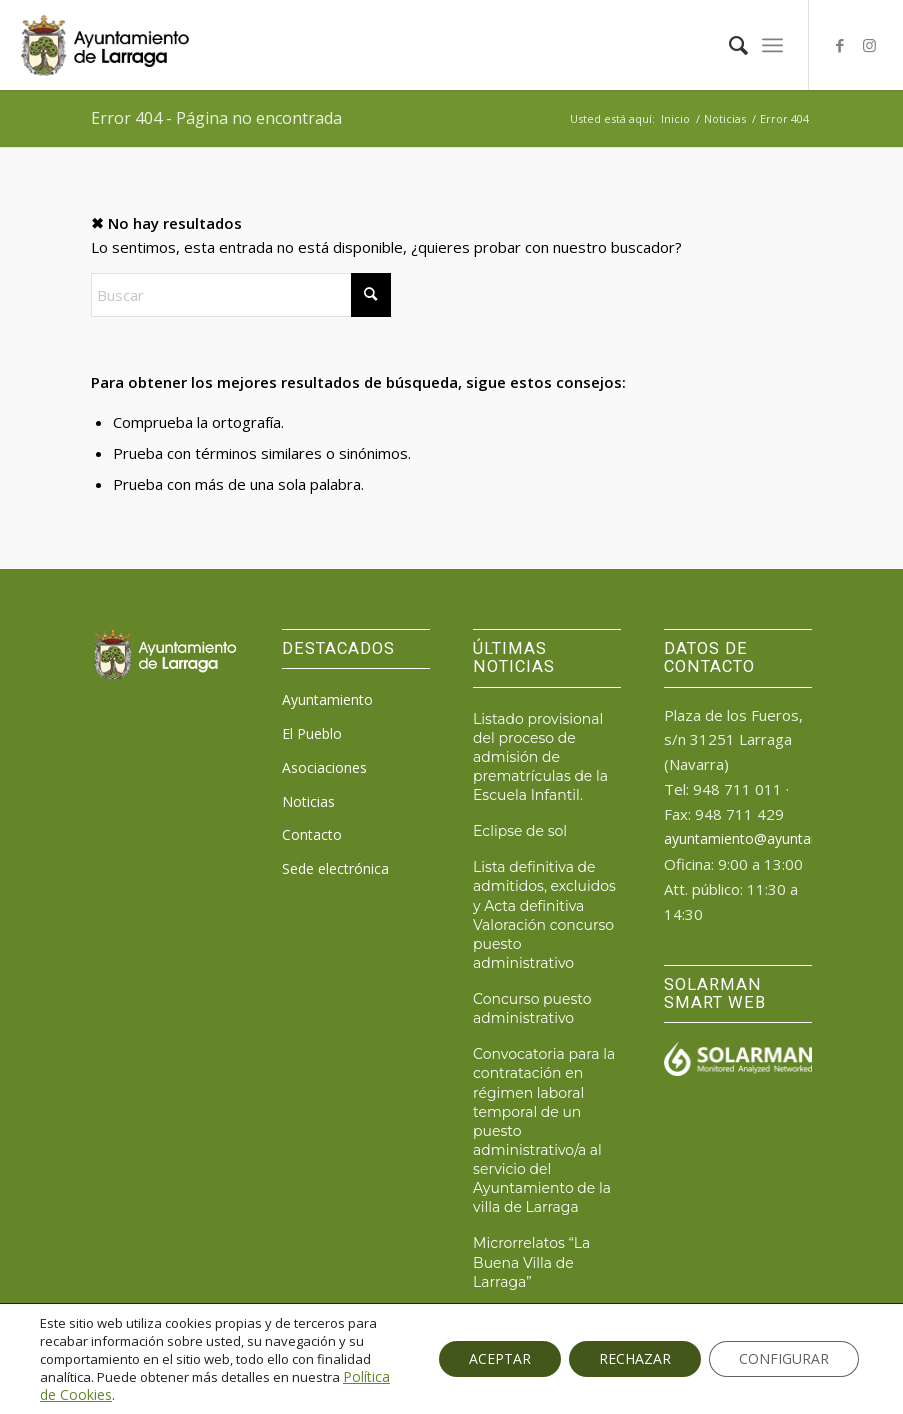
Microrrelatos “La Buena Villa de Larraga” (531, 1262)
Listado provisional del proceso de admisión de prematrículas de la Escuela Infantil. (540, 757)
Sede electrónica (335, 868)
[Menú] (772, 45)
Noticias (308, 801)
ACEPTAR (500, 1358)
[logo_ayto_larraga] (105, 45)
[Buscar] (728, 45)
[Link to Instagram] (870, 45)
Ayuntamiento (327, 699)
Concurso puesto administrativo (532, 1008)
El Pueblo (312, 733)
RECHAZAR (635, 1358)
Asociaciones (324, 767)
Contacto (312, 834)
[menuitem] (728, 45)
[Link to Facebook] (840, 45)
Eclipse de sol (520, 831)
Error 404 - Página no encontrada (216, 118)
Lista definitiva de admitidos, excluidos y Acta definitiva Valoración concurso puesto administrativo (544, 915)
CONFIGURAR (784, 1358)
